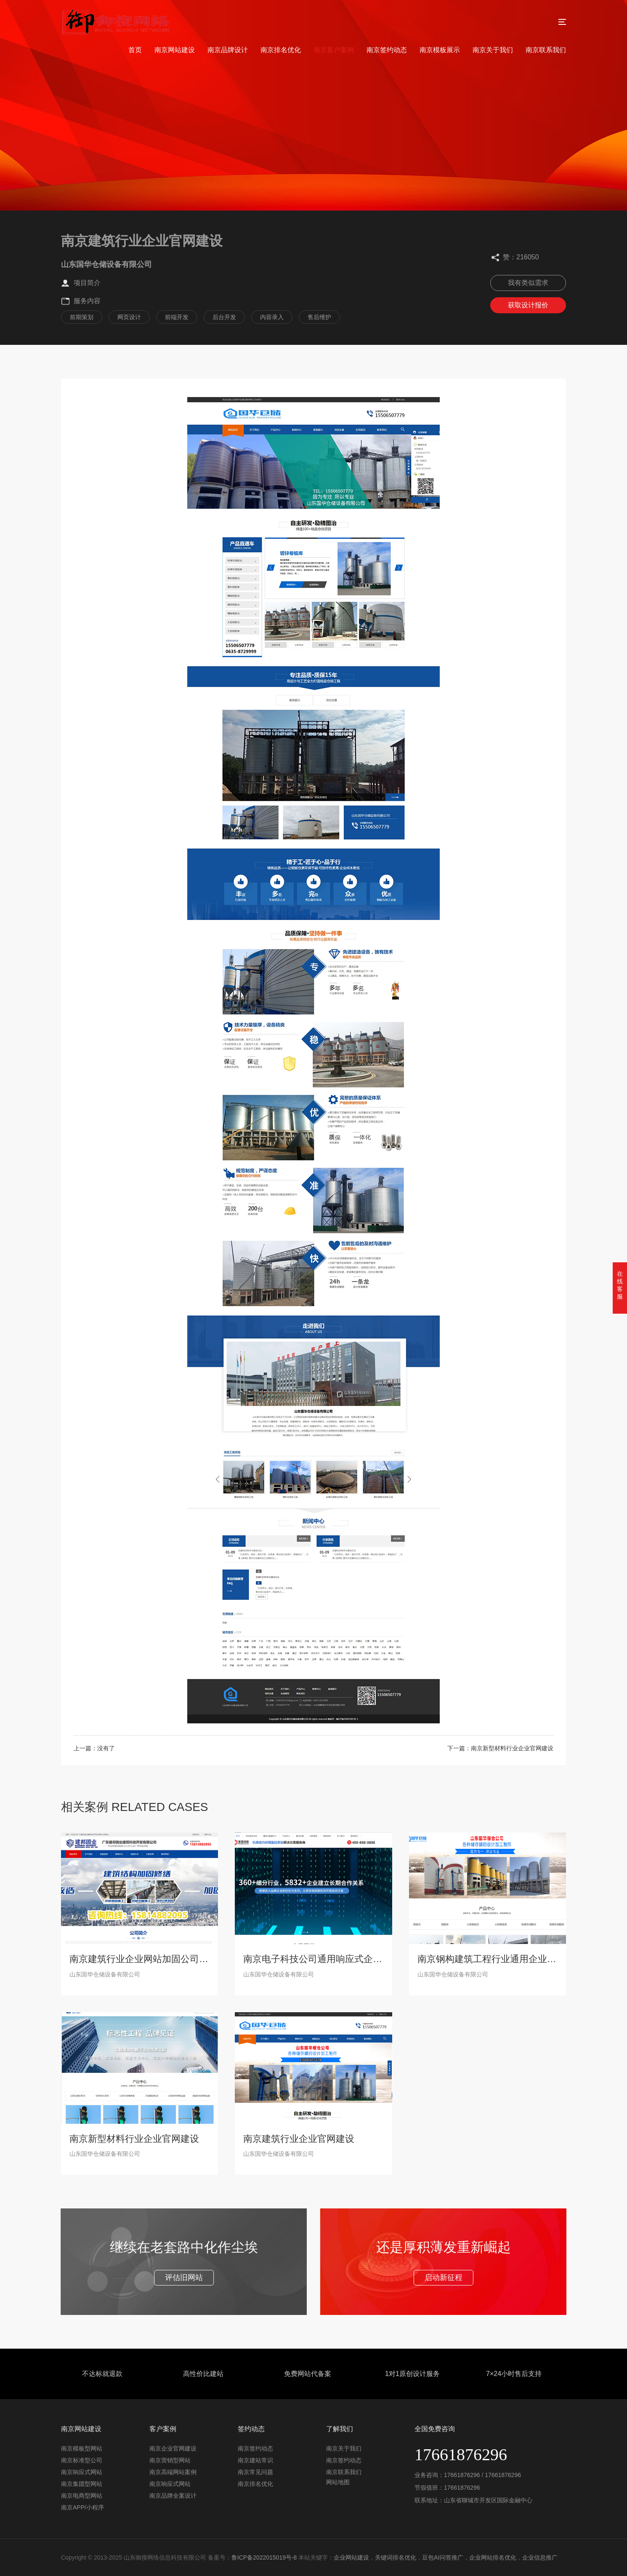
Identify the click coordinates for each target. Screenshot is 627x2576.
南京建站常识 (255, 2460)
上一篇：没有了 (94, 1748)
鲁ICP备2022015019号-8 (264, 2557)
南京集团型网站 (81, 2483)
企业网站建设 (351, 2557)
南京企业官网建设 (173, 2448)
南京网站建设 (174, 49)
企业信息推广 (540, 2557)
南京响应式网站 (81, 2472)
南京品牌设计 (227, 49)
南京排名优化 (280, 49)
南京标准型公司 (81, 2460)
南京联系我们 (546, 49)
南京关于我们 (493, 49)
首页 (135, 49)
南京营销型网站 (170, 2460)
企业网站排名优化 (492, 2557)
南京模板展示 (440, 49)
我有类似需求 (528, 282)
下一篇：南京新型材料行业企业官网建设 (500, 1748)
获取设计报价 (528, 305)
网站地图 (338, 2482)
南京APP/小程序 (82, 2507)
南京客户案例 (334, 49)
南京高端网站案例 (173, 2472)
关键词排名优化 (395, 2557)
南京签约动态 (387, 49)
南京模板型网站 (81, 2448)
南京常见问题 (255, 2472)
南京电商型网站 (81, 2495)
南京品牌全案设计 (173, 2495)
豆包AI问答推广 (442, 2557)
